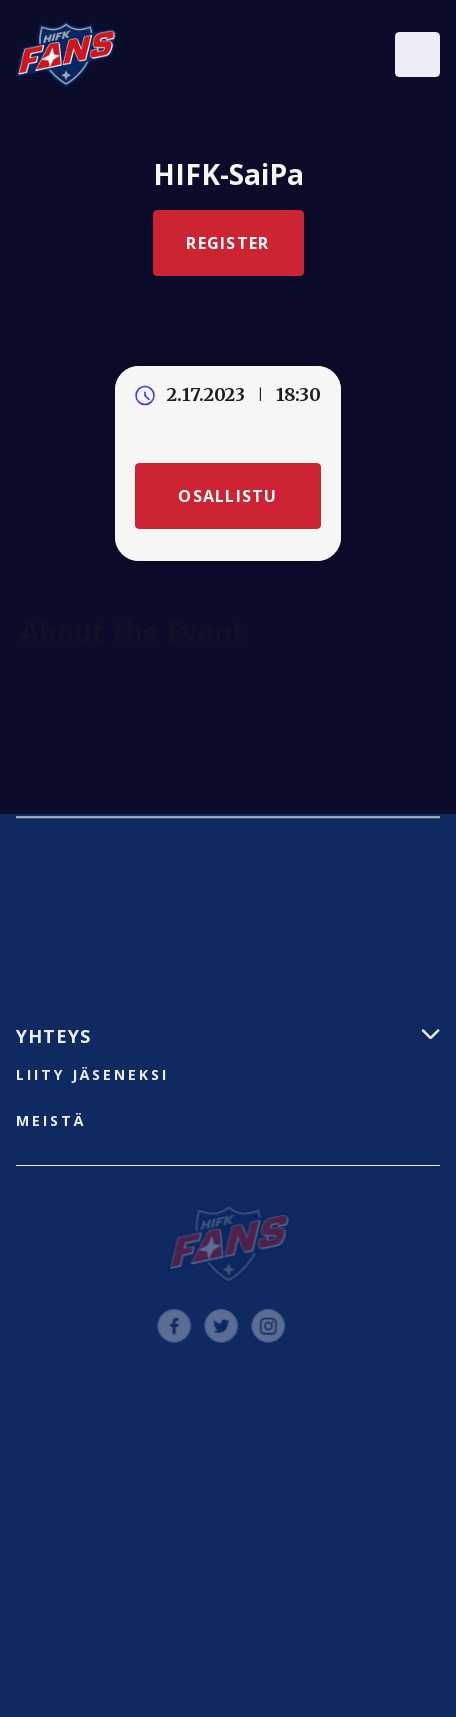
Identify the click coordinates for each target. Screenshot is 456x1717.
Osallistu (228, 496)
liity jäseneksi (92, 1074)
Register (227, 243)
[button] (417, 54)
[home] (66, 54)
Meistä (51, 1120)
